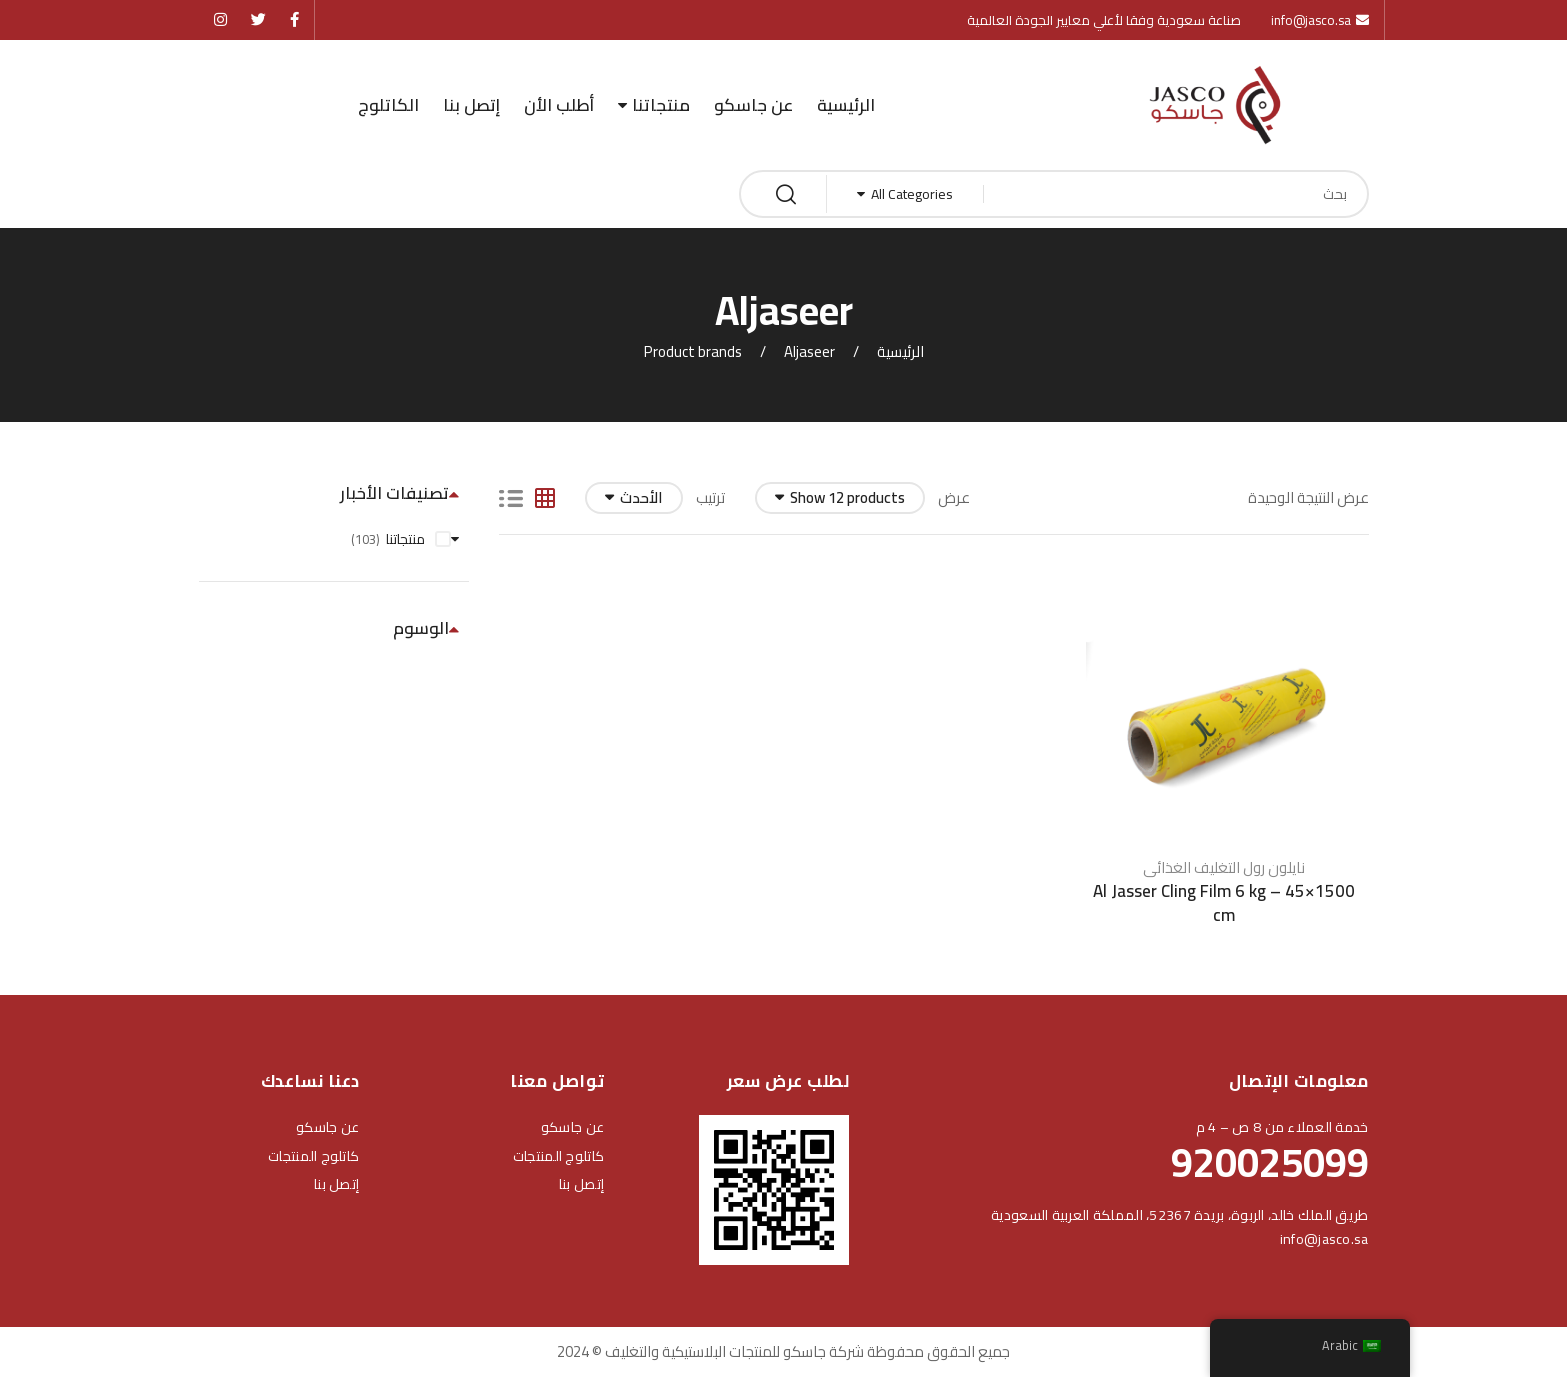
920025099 (1270, 1162)
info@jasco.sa (1324, 1239)
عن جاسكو (753, 105)
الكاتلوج (388, 105)
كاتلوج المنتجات (558, 1156)
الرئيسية (846, 105)
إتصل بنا (471, 105)
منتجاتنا (661, 105)
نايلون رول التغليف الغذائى (1224, 859)
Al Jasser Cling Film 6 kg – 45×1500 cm (1224, 895)
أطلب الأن (559, 105)
